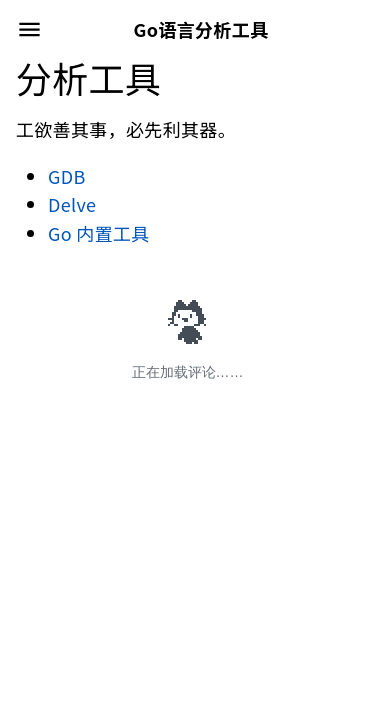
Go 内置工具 (99, 233)
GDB (67, 176)
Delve (72, 204)
